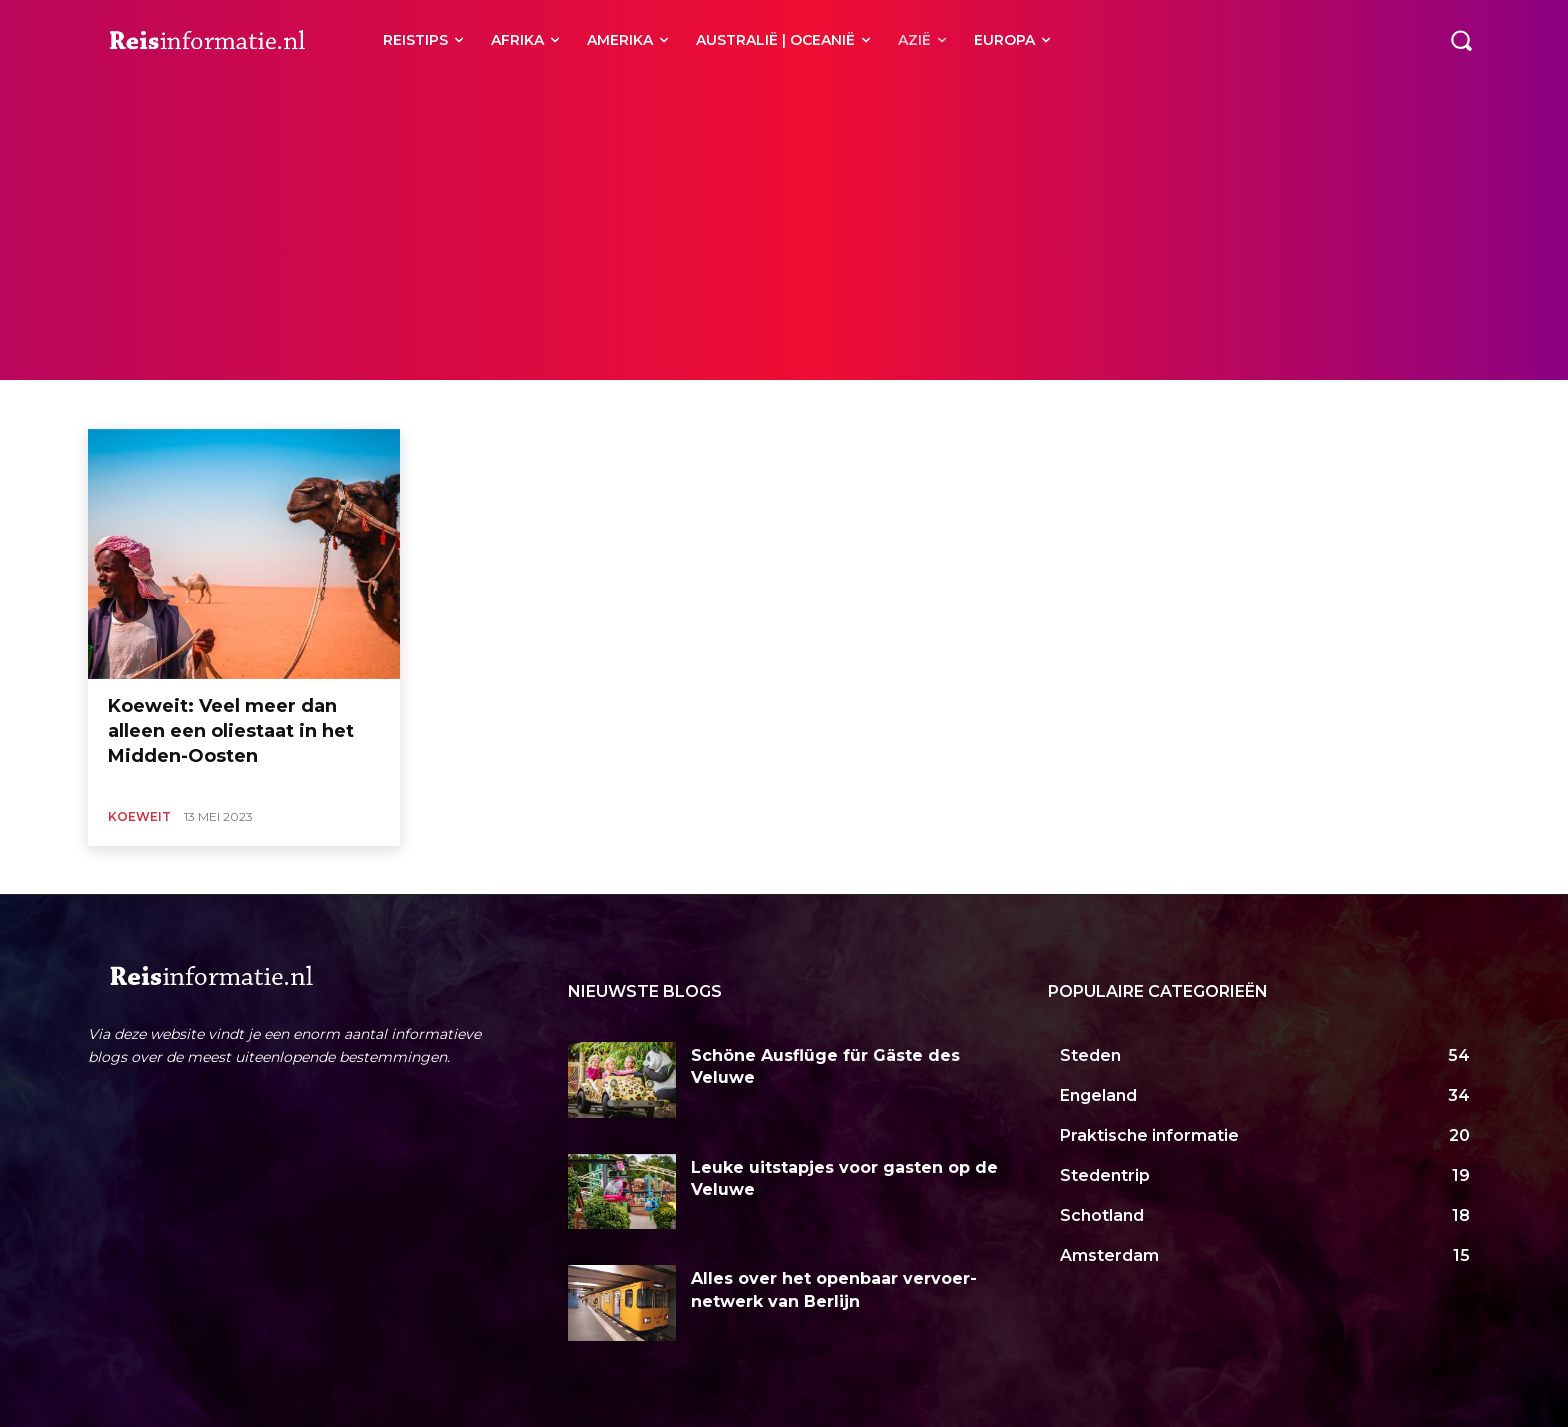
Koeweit (139, 816)
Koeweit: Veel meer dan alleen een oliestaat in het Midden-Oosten (231, 731)
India (478, 404)
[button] (1461, 40)
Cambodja (221, 404)
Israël (609, 404)
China (284, 404)
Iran (563, 404)
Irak (522, 404)
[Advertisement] (784, 230)
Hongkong (417, 404)
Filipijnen (344, 404)
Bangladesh (142, 404)
